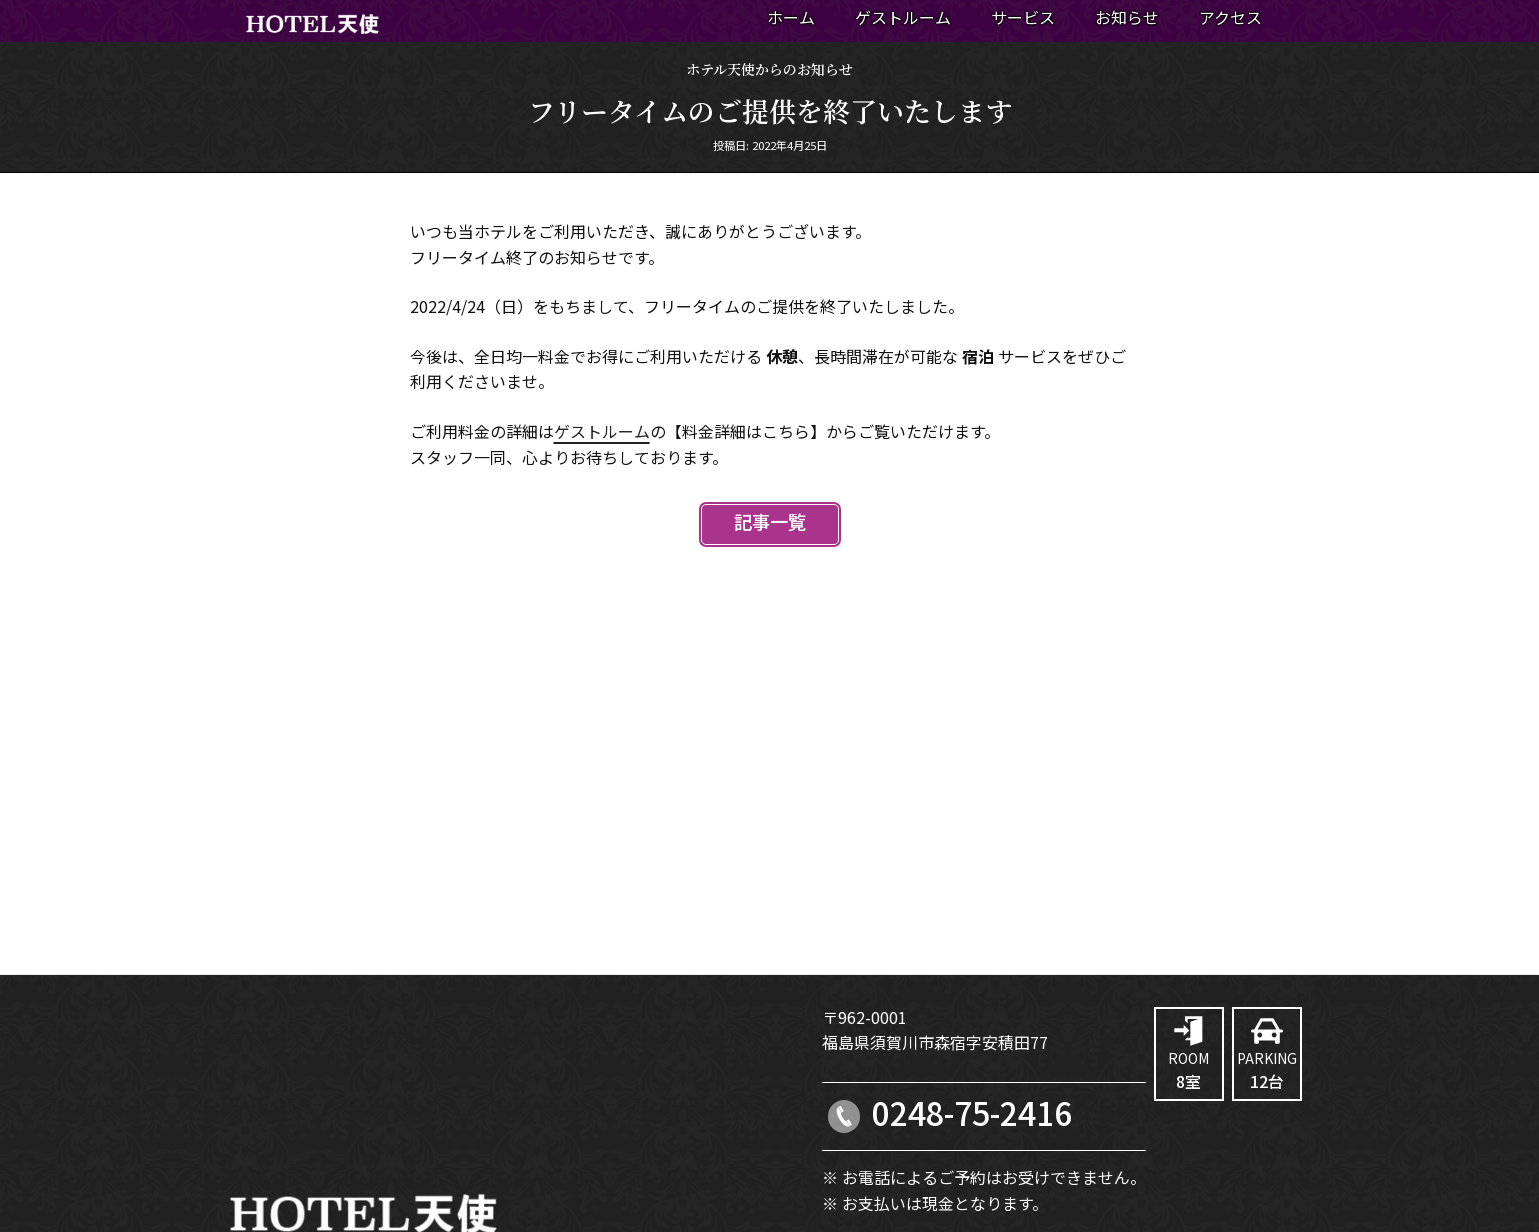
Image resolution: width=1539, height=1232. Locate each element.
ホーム (791, 19)
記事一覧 (770, 523)
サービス (1023, 19)
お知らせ (1127, 19)
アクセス (1230, 19)
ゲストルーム (903, 19)
